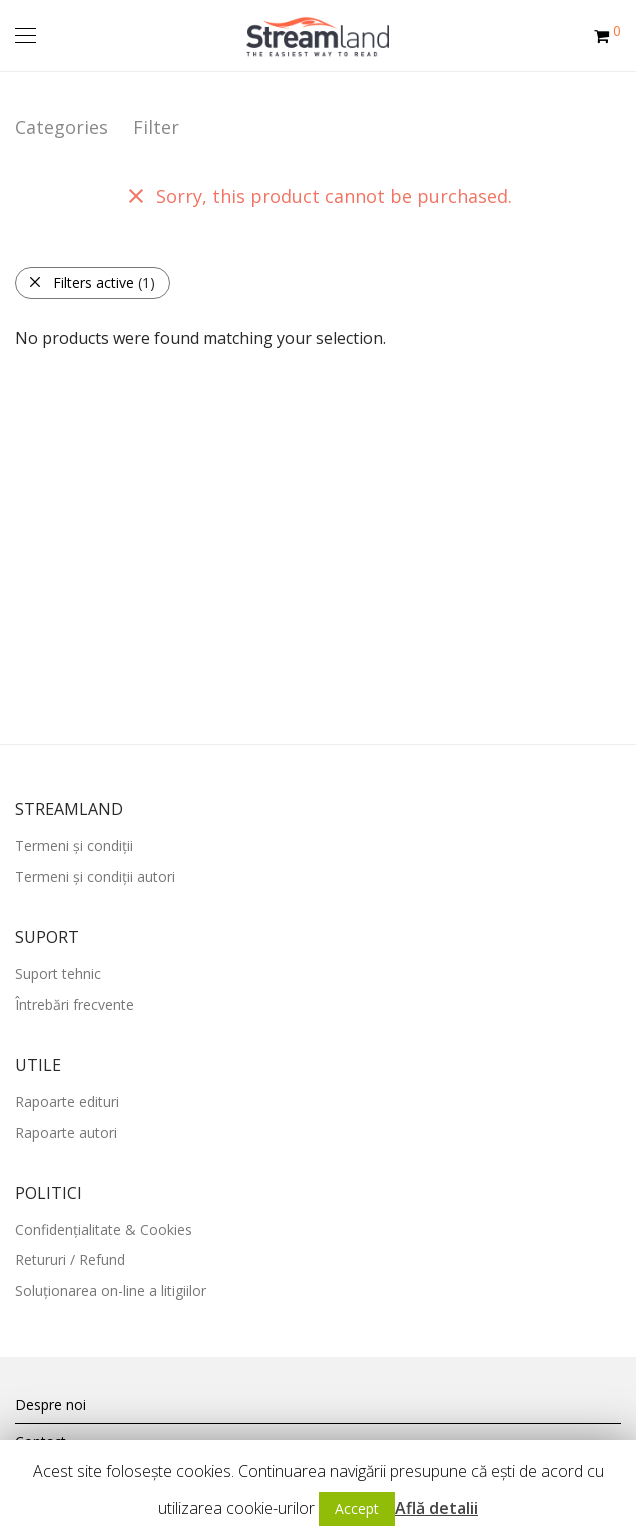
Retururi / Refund (70, 1259)
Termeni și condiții (74, 845)
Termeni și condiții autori (95, 876)
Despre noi (50, 1404)
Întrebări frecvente (74, 1004)
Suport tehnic (58, 973)
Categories (61, 127)
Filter (156, 127)
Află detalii (436, 1508)
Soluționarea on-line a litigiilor (110, 1290)
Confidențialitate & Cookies (103, 1229)
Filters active (91, 282)
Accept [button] (357, 1508)
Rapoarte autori (66, 1132)
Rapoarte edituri (67, 1101)
